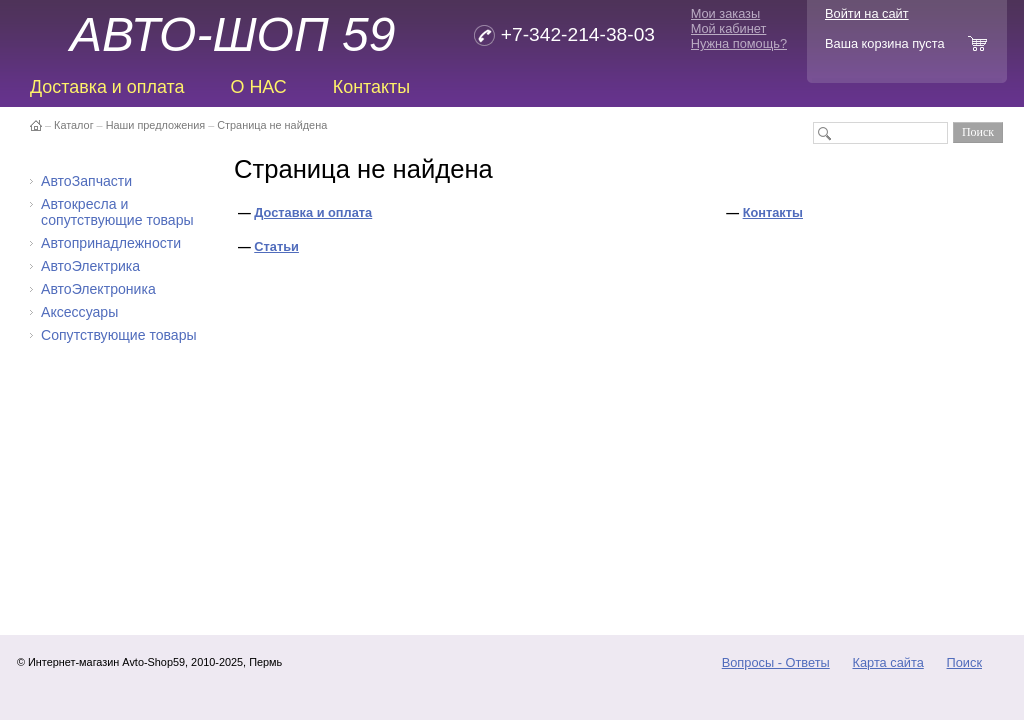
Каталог (74, 125)
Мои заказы (726, 13)
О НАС (258, 87)
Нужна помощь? (739, 43)
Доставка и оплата (107, 87)
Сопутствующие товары (119, 335)
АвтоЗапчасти (86, 181)
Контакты (371, 87)
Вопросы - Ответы (776, 662)
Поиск (964, 662)
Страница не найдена (272, 125)
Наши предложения (156, 125)
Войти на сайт (867, 13)
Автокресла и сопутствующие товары (117, 212)
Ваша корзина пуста (885, 43)
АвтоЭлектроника (98, 289)
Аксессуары (79, 312)
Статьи (276, 246)
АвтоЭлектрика (90, 266)
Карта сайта (887, 662)
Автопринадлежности (111, 243)
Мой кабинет (729, 28)
